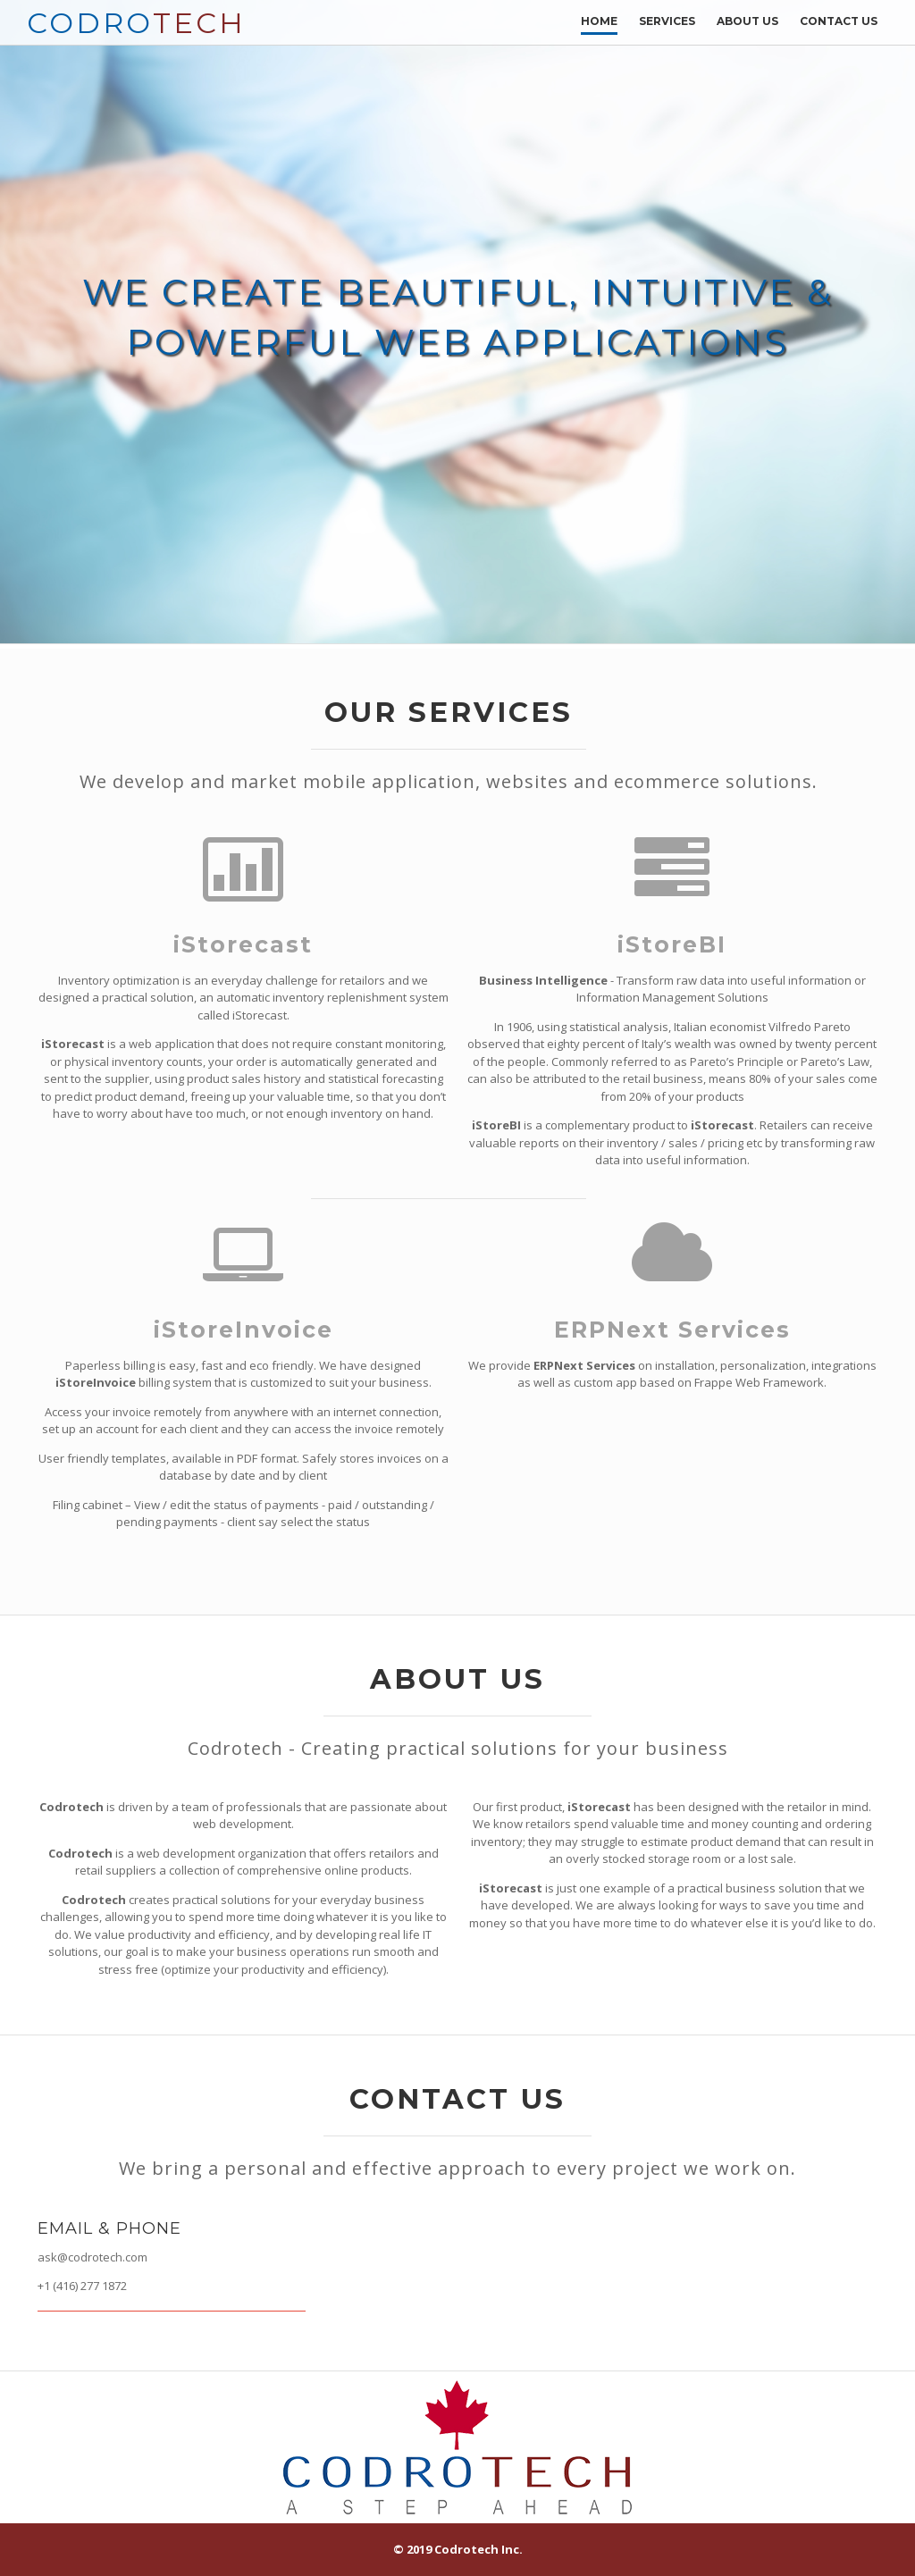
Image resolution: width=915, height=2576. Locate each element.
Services (667, 21)
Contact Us (838, 21)
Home (599, 21)
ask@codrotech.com (92, 2257)
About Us (747, 21)
